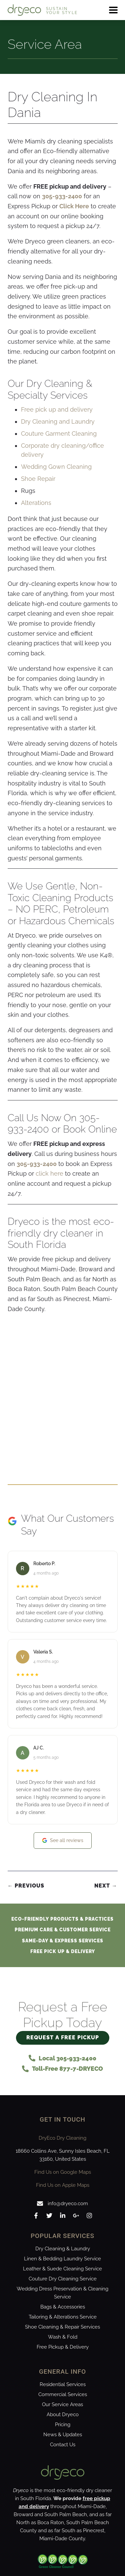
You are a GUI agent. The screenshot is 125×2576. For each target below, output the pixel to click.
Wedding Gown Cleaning (56, 466)
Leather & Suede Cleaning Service (62, 2269)
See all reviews (62, 1840)
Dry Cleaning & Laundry (62, 2249)
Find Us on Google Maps (62, 2172)
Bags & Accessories (62, 2307)
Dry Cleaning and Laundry (58, 421)
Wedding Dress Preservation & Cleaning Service (62, 2293)
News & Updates (62, 2435)
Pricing (62, 2425)
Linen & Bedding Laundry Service (62, 2259)
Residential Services (63, 2384)
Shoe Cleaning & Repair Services (62, 2327)
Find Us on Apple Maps (62, 2185)
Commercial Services (62, 2394)
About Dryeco (63, 2414)
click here (49, 1173)
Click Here (74, 206)
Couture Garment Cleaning (59, 433)
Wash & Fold (62, 2337)
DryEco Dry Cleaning (62, 2138)
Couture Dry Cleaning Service (63, 2279)
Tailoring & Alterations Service (63, 2317)
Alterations (36, 502)
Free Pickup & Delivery (63, 2347)
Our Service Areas (62, 2404)
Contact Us (62, 2445)
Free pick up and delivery (57, 409)
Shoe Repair (38, 478)
